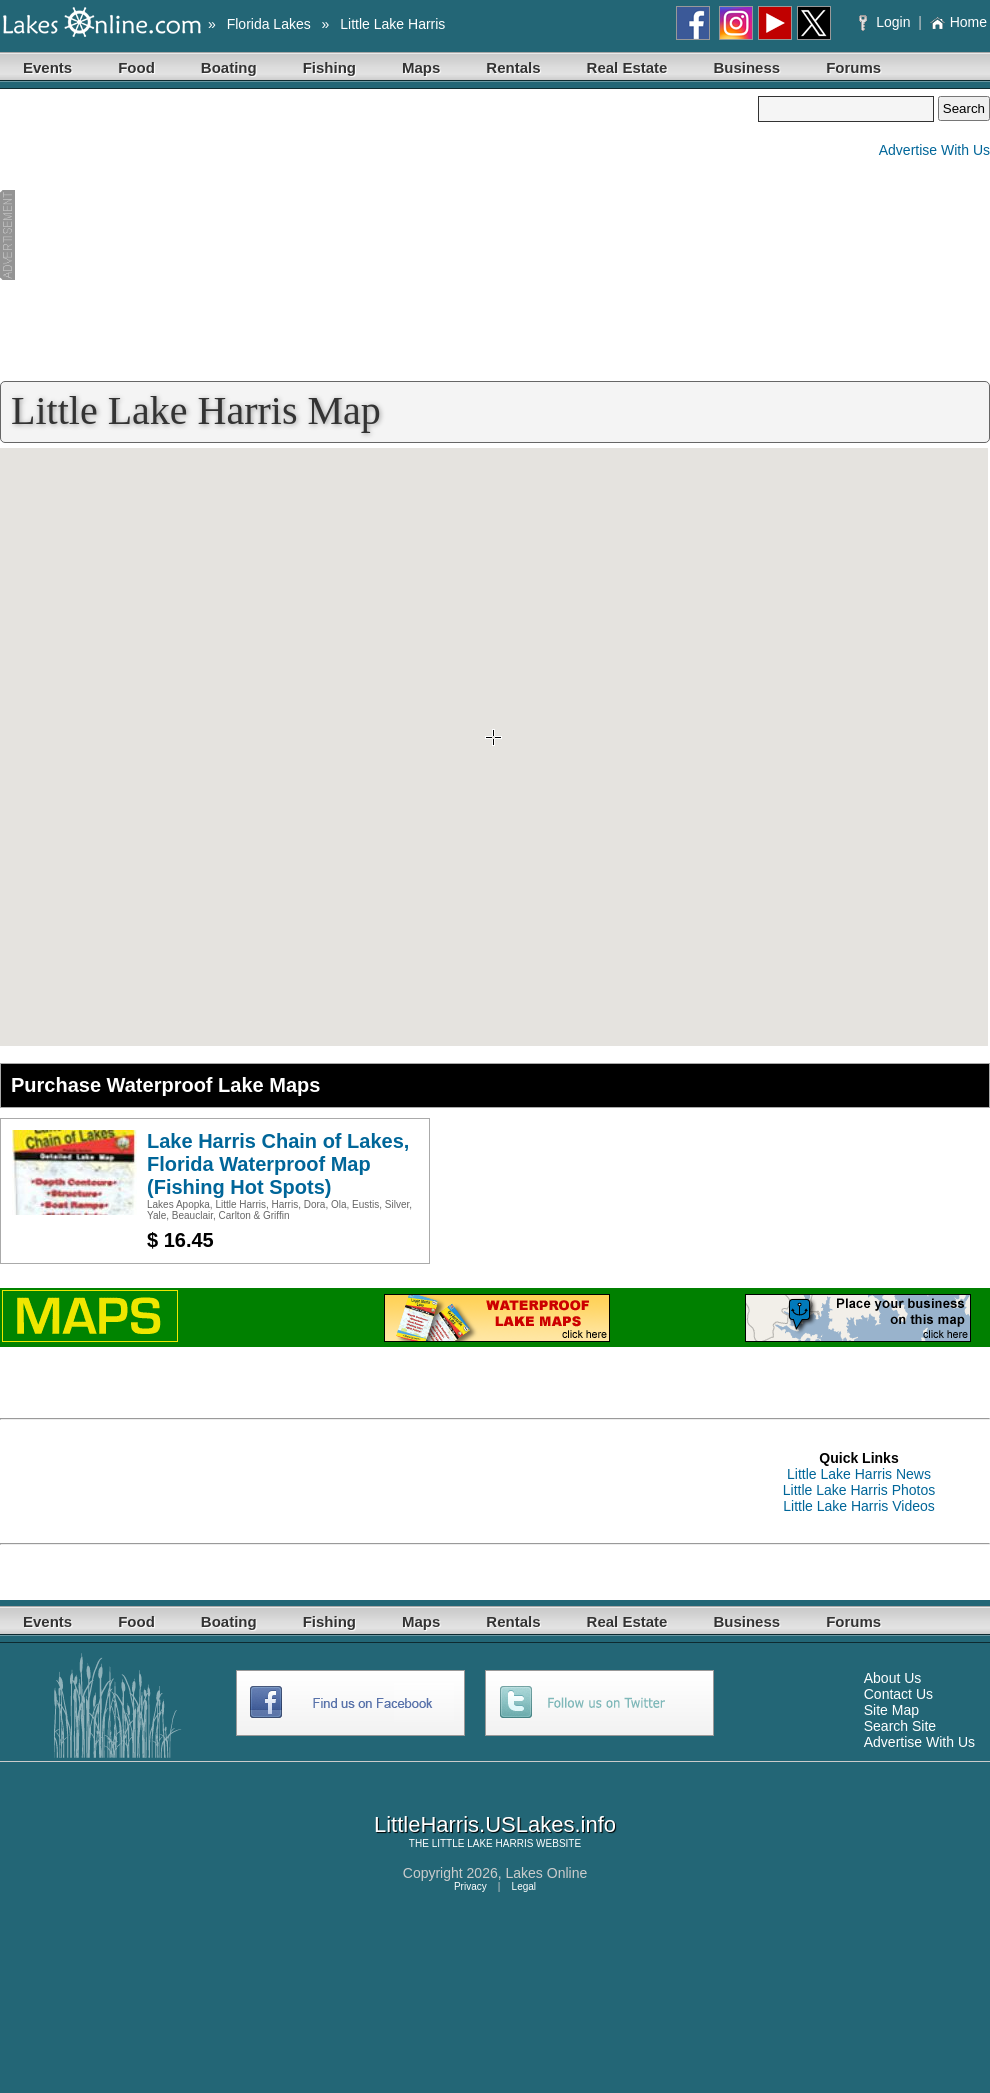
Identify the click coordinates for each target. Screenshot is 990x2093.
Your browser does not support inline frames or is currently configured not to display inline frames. (494, 747)
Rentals (513, 67)
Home (958, 22)
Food (136, 67)
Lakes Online (547, 1873)
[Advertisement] (379, 236)
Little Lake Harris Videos (858, 1506)
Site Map (891, 1710)
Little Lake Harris (392, 24)
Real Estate (627, 67)
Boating (229, 67)
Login (886, 22)
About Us (893, 1678)
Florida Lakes (269, 24)
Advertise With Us (934, 150)
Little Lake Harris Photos (859, 1490)
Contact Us (898, 1694)
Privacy (470, 1886)
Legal (524, 1886)
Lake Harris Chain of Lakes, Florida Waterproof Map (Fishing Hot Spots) (278, 1164)
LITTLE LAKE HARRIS (483, 1843)
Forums (853, 67)
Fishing (329, 67)
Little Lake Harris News (859, 1474)
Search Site (900, 1726)
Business (746, 67)
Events (47, 67)
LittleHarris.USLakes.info (495, 1824)
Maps (421, 67)
